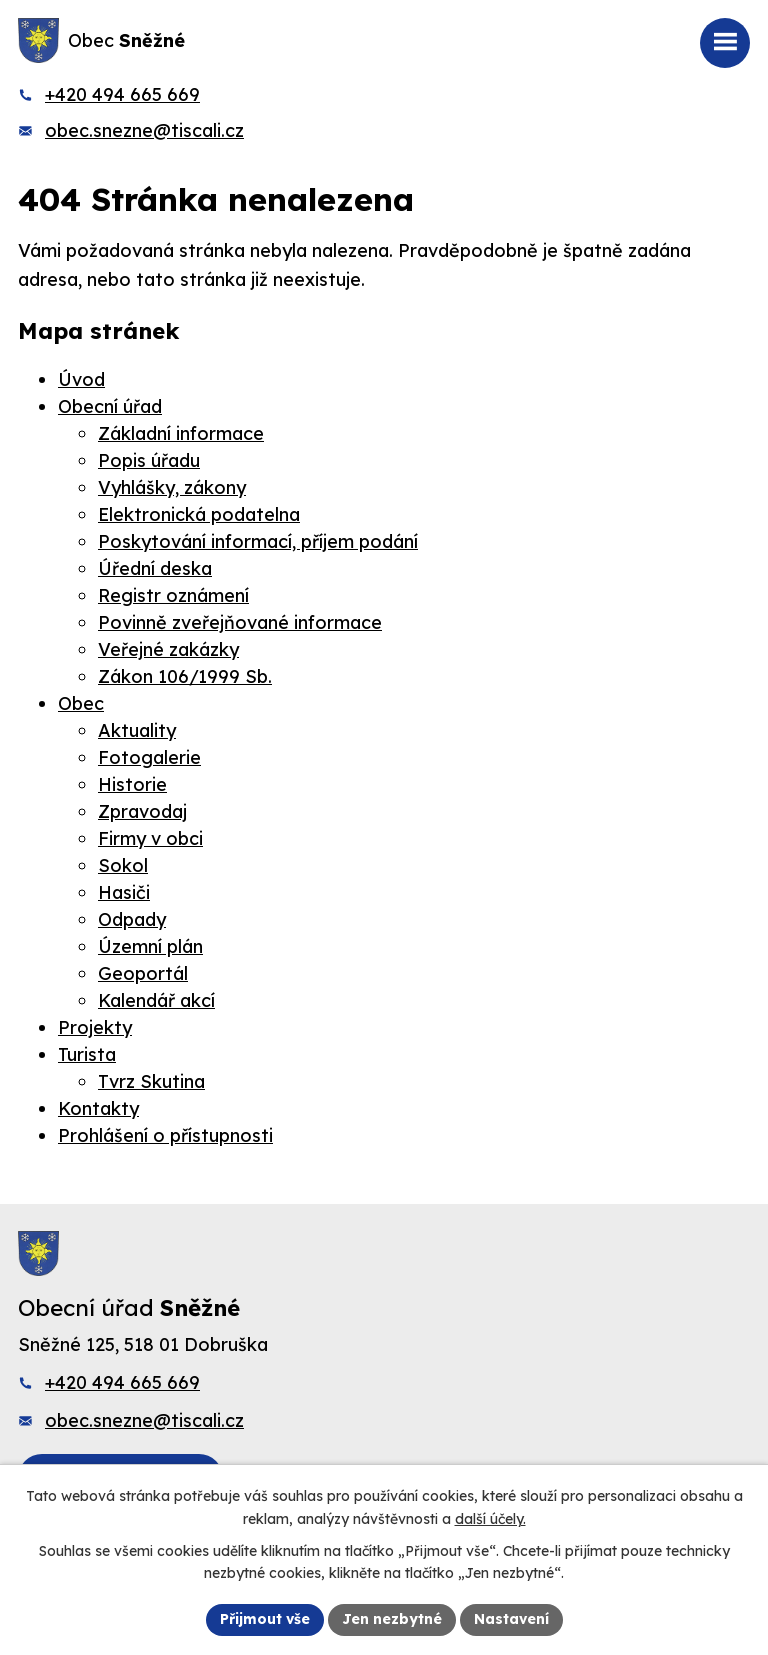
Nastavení (511, 1619)
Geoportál (143, 973)
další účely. (490, 1519)
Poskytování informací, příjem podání (258, 541)
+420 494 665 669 (122, 94)
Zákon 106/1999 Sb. (185, 676)
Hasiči (124, 892)
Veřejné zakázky (168, 649)
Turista (87, 1054)
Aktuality (137, 730)
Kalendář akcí (156, 1000)
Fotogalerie (149, 757)
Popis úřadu (149, 460)
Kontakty (98, 1108)
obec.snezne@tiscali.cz (144, 130)
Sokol (123, 865)
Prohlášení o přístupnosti (165, 1135)
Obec (81, 703)
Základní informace (181, 433)
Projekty (95, 1027)
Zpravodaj (142, 811)
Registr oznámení (173, 595)
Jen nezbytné (392, 1619)
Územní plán (150, 946)
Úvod (81, 379)
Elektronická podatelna (199, 514)
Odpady (132, 919)
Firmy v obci (150, 838)
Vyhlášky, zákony (172, 487)
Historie (132, 784)
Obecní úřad (110, 406)
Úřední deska (155, 568)
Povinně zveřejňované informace (240, 622)
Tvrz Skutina (151, 1081)
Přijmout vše (265, 1619)
